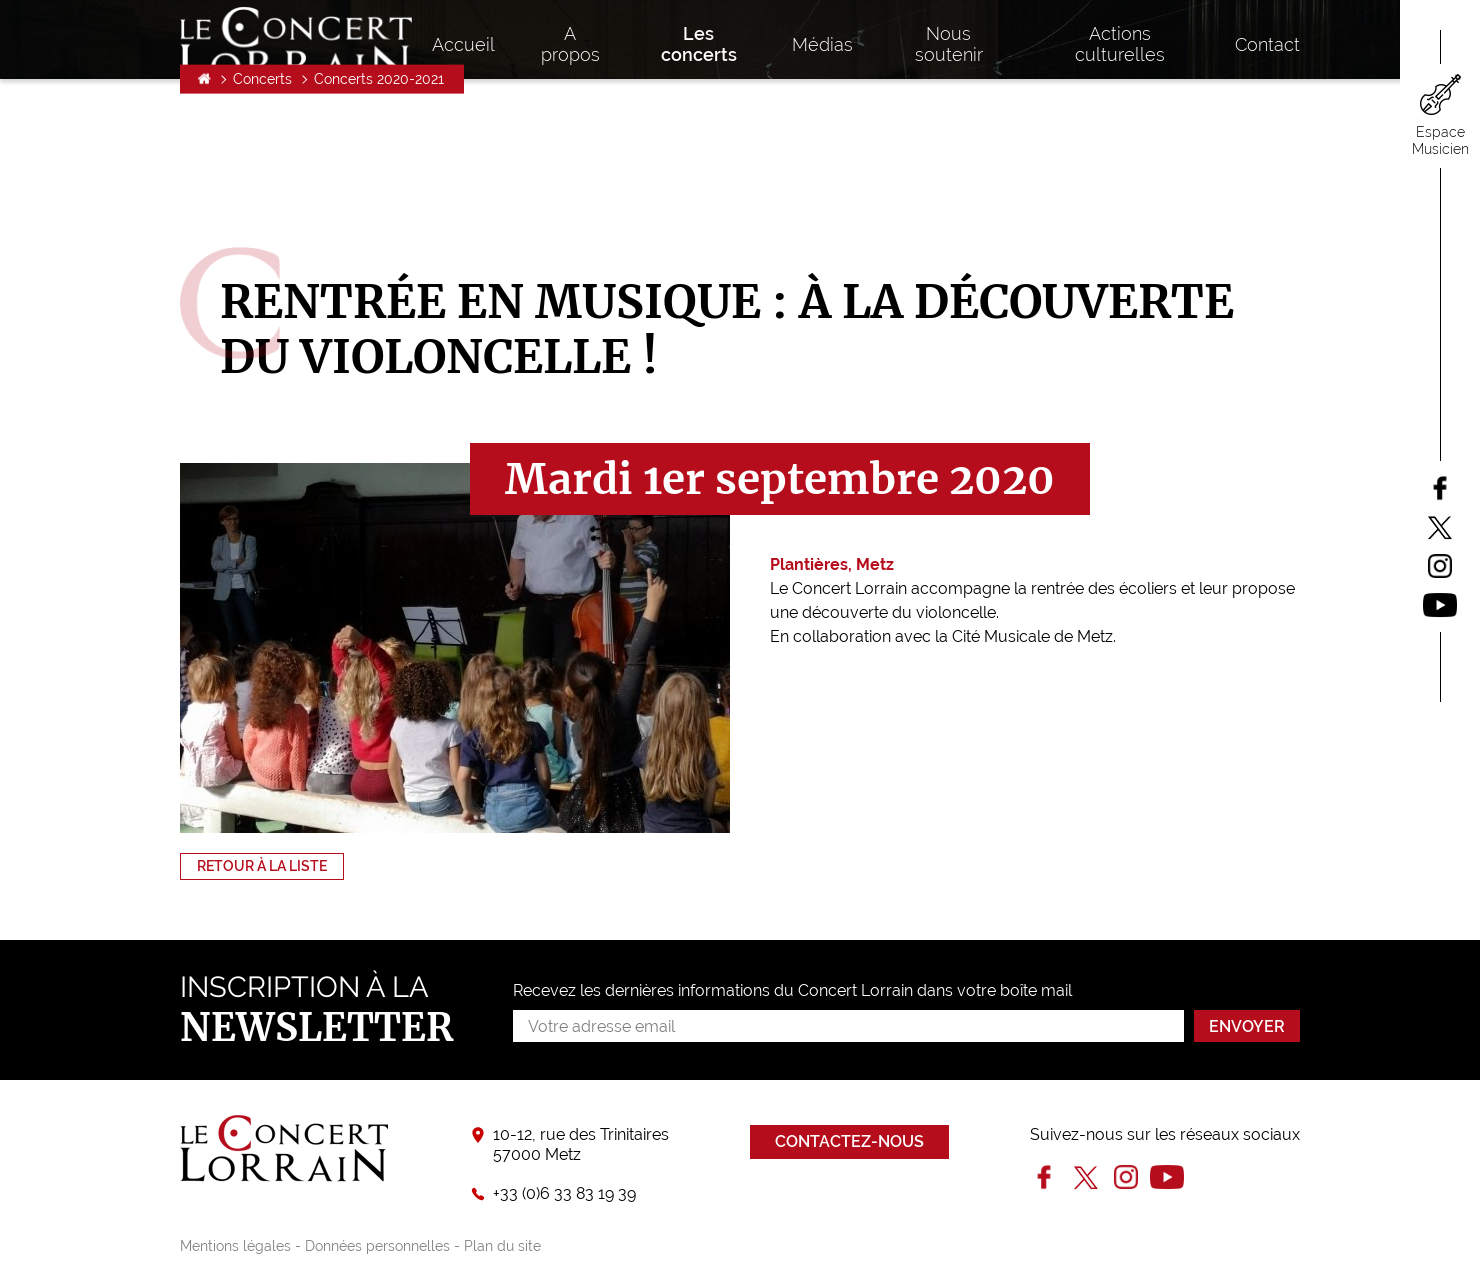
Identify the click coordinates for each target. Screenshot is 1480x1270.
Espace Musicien (1440, 140)
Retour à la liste (262, 866)
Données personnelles (377, 1246)
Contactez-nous (849, 1141)
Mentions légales (235, 1246)
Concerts (262, 186)
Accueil (204, 186)
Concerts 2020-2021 (379, 186)
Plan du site (502, 1246)
